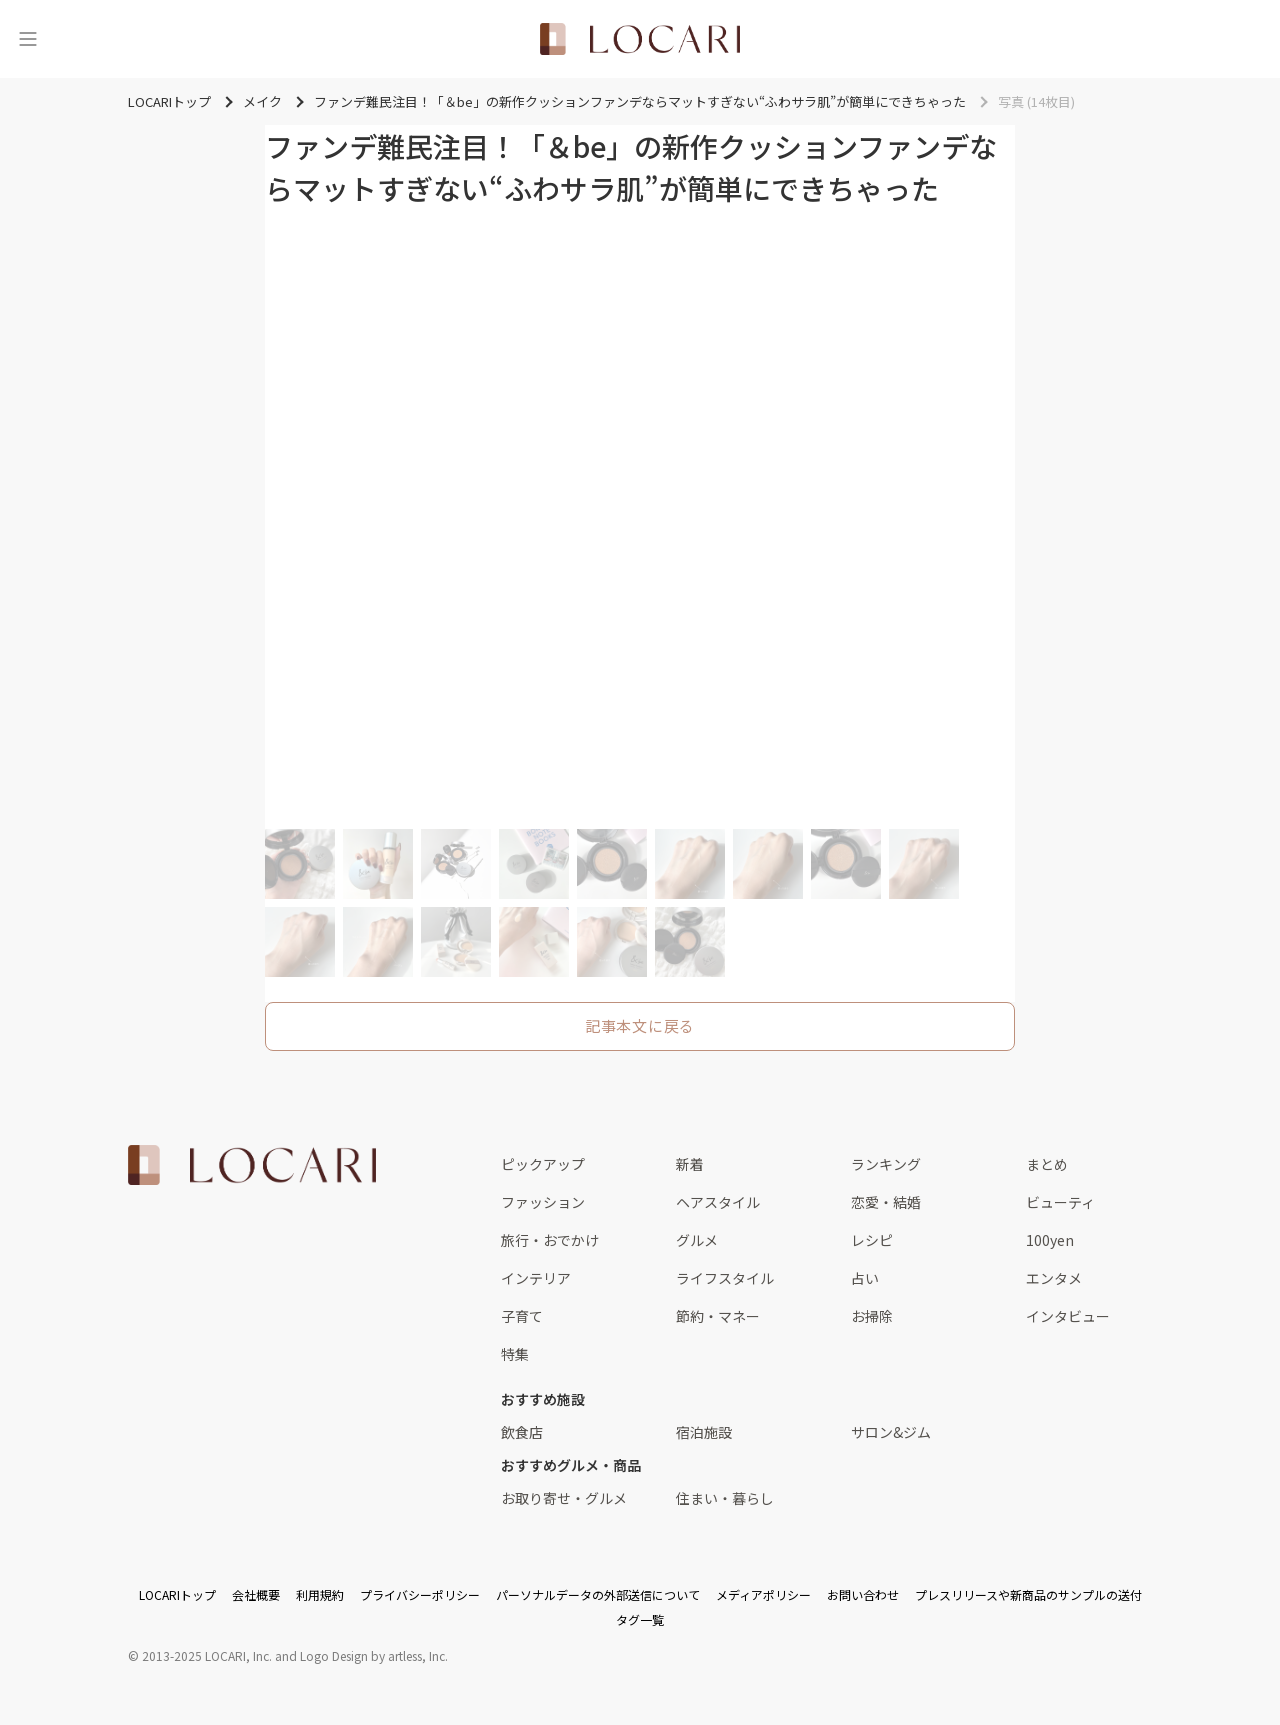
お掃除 (872, 1316)
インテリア (536, 1278)
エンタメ (1054, 1278)
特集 (515, 1354)
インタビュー (1068, 1316)
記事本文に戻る (640, 1025)
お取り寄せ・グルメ (564, 1498)
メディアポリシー (763, 1594)
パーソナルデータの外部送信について (598, 1594)
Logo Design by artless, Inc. (374, 1655)
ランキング (886, 1164)
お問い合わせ (863, 1594)
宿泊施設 (704, 1432)
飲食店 (522, 1432)
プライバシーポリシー (420, 1594)
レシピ (872, 1240)
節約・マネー (718, 1316)
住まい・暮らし (725, 1498)
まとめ (1047, 1164)
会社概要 (256, 1594)
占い (865, 1278)
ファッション (543, 1202)
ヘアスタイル (718, 1202)
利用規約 (320, 1594)
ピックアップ (543, 1164)
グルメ (697, 1240)
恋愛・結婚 (886, 1202)
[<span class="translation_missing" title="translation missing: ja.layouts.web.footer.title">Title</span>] (252, 1165)
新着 (690, 1164)
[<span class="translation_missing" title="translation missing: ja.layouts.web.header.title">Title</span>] (640, 39)
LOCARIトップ (177, 1594)
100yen (1050, 1240)
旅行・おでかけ (550, 1240)
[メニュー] (28, 39)
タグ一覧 (640, 1619)
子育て (522, 1316)
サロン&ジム (891, 1432)
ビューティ (1060, 1202)
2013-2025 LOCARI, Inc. (207, 1655)
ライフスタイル (725, 1278)
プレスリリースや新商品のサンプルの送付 (1028, 1594)
